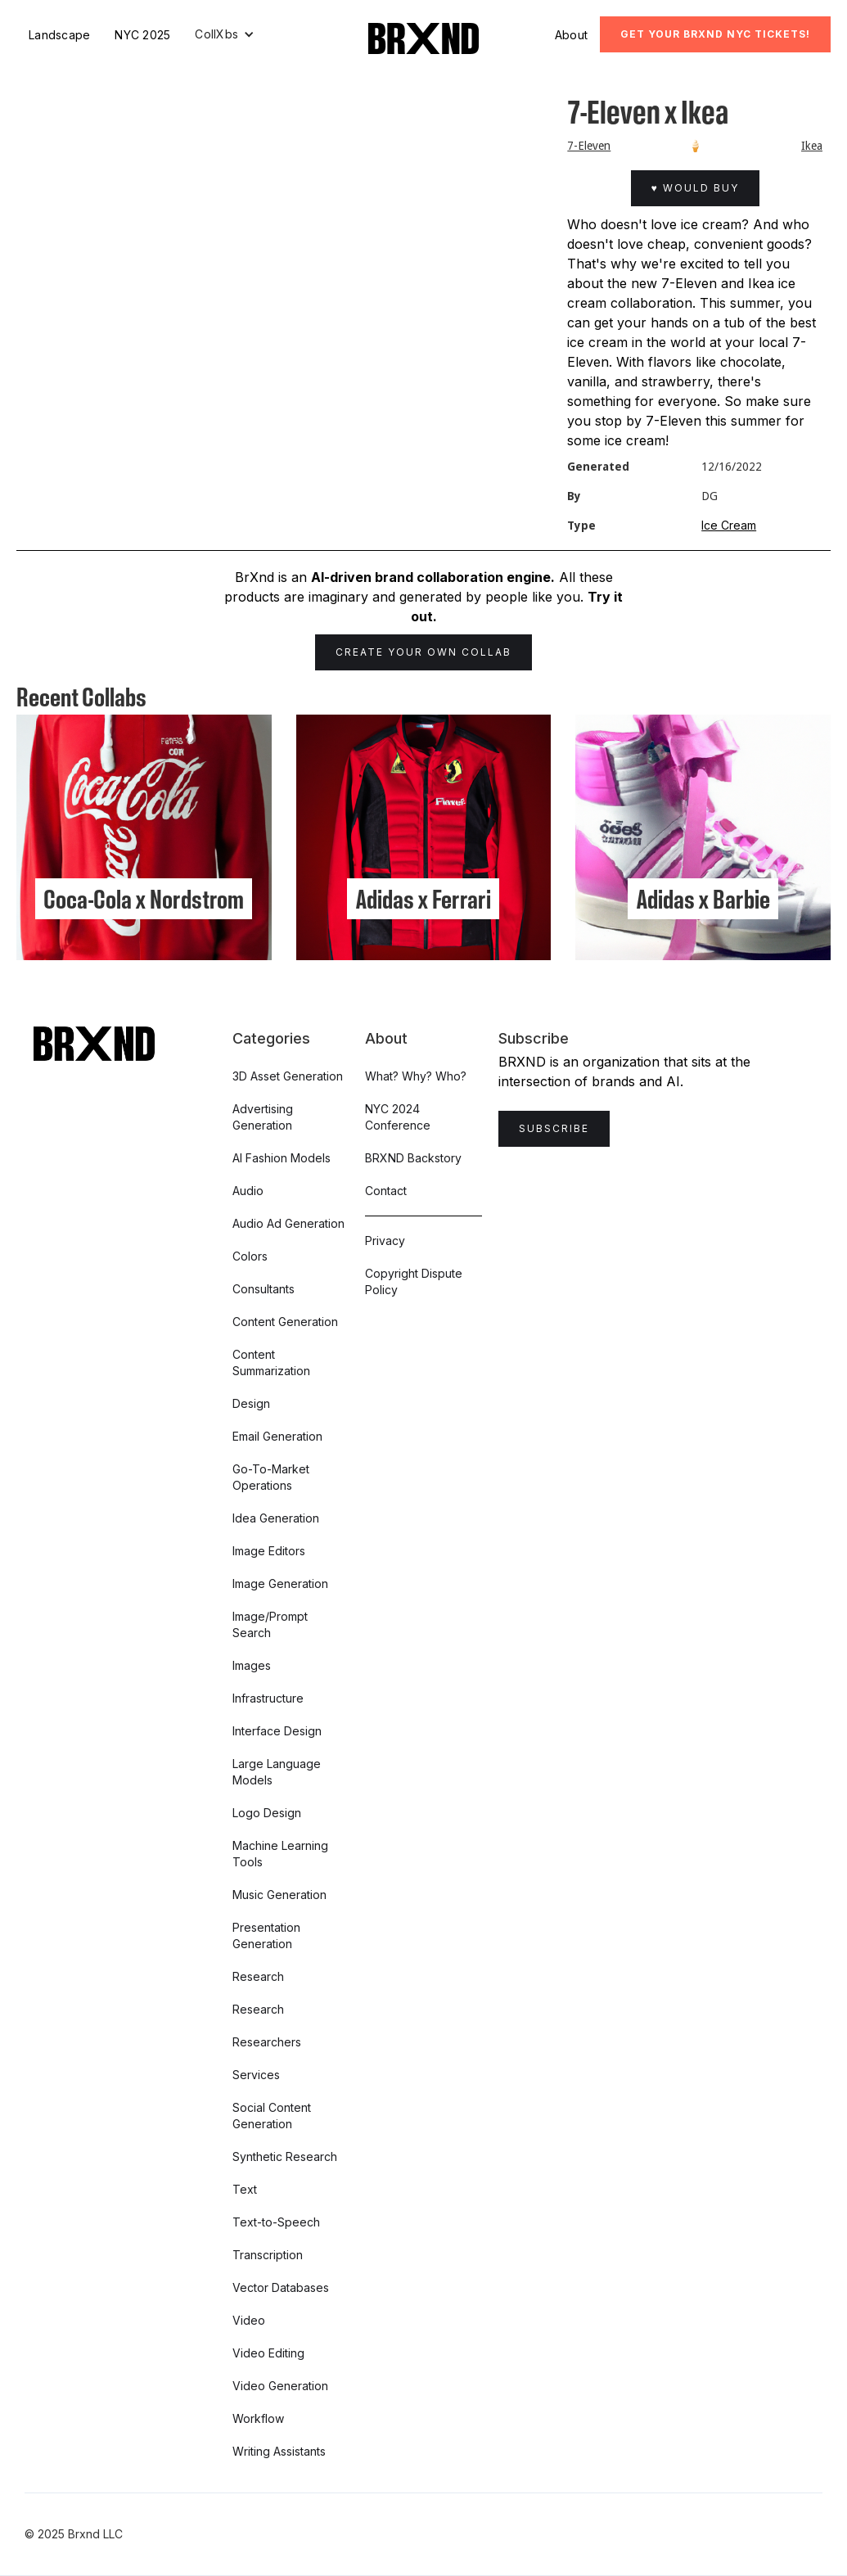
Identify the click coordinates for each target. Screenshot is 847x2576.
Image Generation (280, 1583)
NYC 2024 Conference (397, 1117)
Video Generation (280, 2386)
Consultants (263, 1289)
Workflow (258, 2418)
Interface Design (277, 1731)
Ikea (811, 145)
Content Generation (285, 1322)
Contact (386, 1191)
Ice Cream (728, 525)
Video (248, 2320)
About (571, 35)
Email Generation (277, 1436)
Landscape (59, 35)
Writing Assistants (279, 2451)
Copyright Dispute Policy (413, 1281)
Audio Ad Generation (288, 1223)
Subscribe (554, 1128)
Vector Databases (280, 2287)
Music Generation (279, 1895)
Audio (248, 1191)
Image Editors (268, 1551)
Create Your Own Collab (423, 652)
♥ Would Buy (695, 188)
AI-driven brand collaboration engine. (433, 577)
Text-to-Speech (276, 2222)
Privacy (385, 1240)
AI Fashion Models (281, 1158)
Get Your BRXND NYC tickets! (715, 34)
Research (258, 1976)
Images (251, 1665)
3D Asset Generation (287, 1076)
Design (251, 1403)
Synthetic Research (284, 2156)
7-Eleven (588, 145)
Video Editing (268, 2353)
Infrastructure (268, 1698)
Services (256, 2075)
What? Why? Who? (415, 1076)
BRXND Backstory (413, 1158)
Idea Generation (275, 1518)
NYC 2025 (142, 35)
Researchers (266, 2042)
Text (244, 2189)
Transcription (267, 2255)
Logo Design (266, 1813)
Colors (250, 1256)
